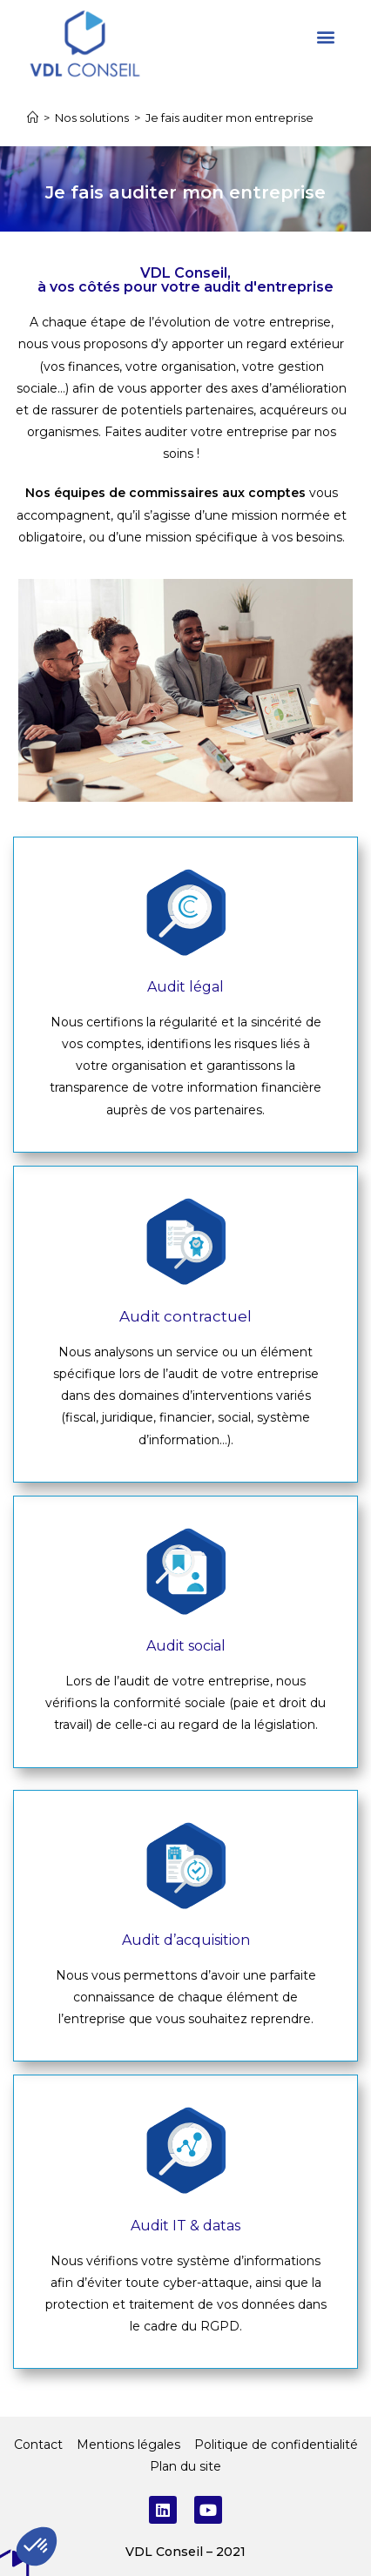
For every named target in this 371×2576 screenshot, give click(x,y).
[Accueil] (32, 117)
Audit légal (185, 987)
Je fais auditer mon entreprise (229, 117)
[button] (326, 36)
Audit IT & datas (185, 2225)
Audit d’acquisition (186, 1940)
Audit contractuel (185, 1316)
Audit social (186, 1646)
